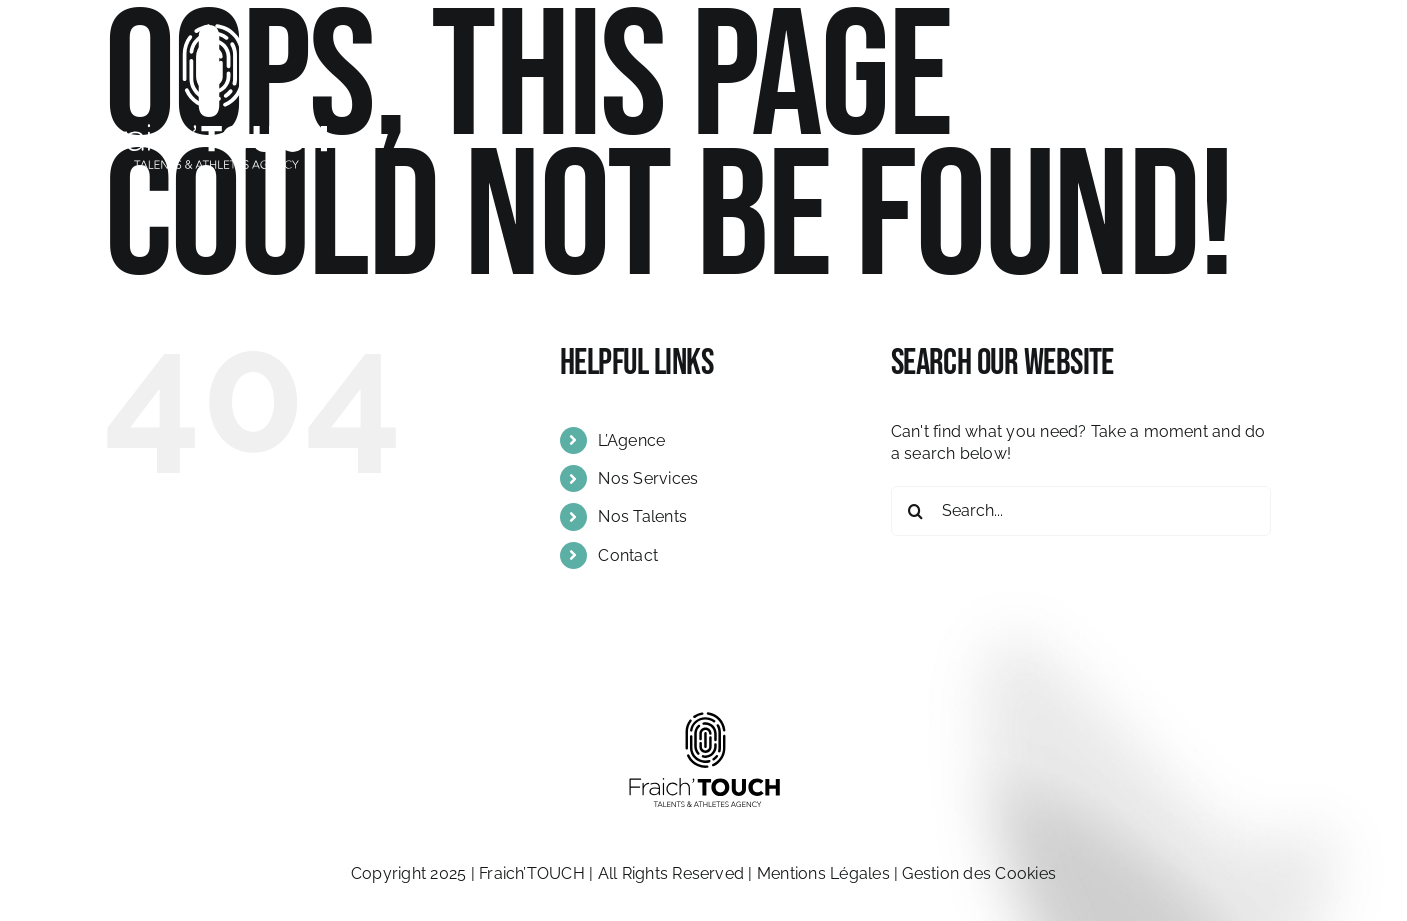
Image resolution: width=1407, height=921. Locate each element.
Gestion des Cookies (979, 873)
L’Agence (631, 440)
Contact (628, 555)
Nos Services (648, 478)
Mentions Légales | (830, 873)
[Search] (916, 511)
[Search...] (1081, 511)
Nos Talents (642, 516)
